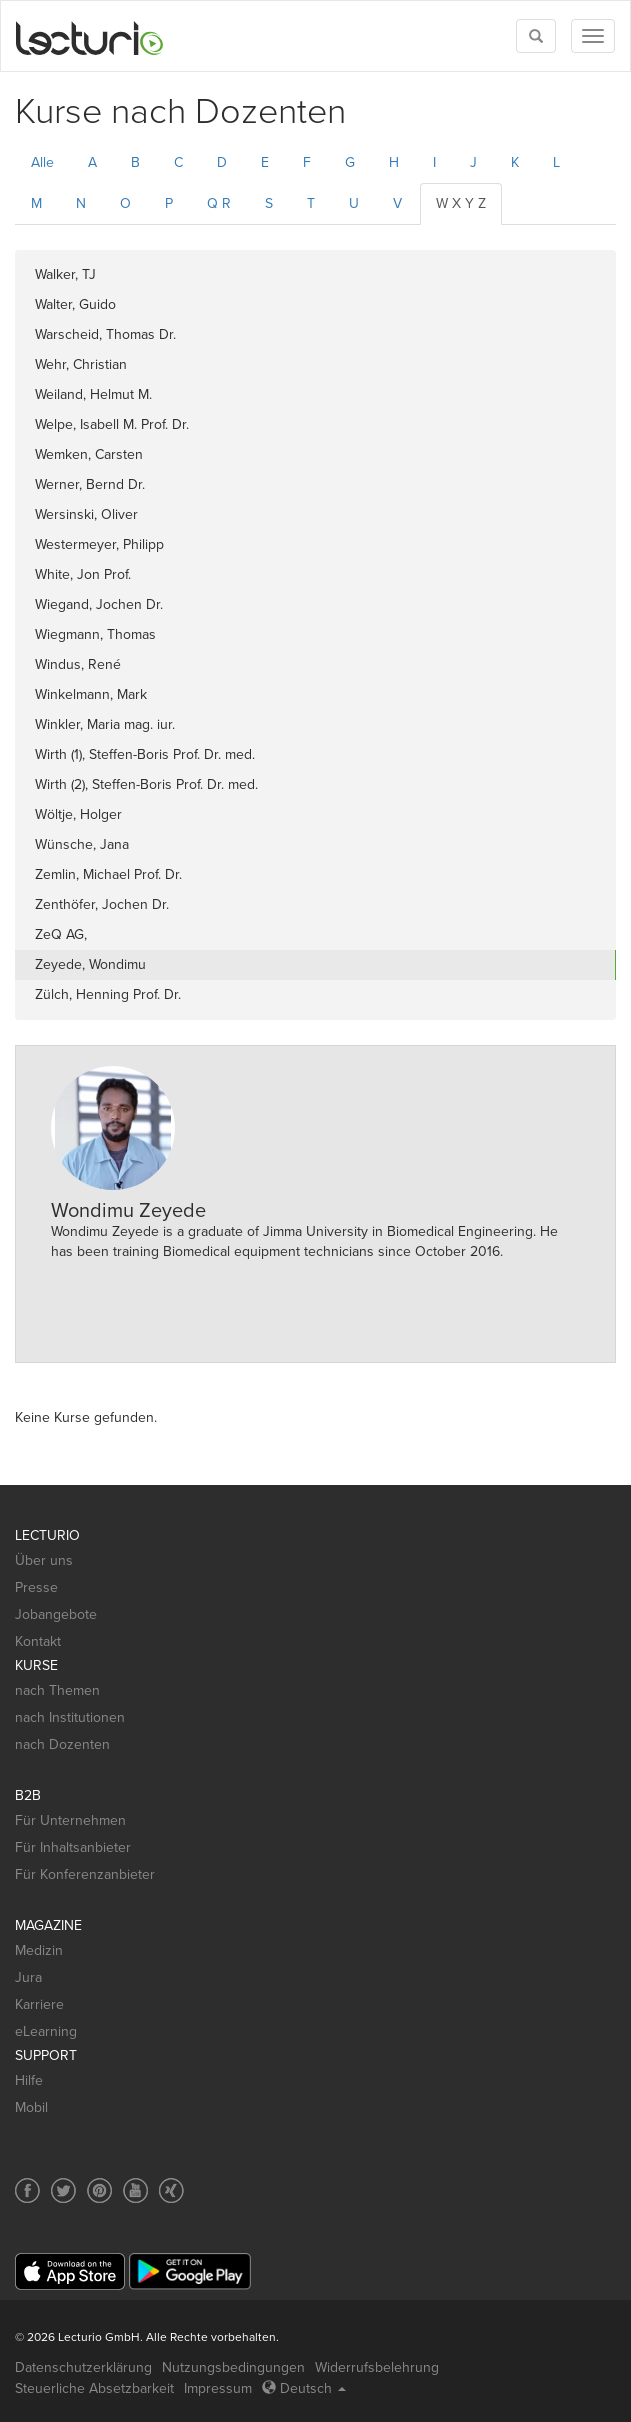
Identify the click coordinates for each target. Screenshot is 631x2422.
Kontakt (38, 1641)
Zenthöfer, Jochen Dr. (102, 904)
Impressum (218, 2388)
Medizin (39, 1950)
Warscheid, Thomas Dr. (105, 334)
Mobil (31, 2107)
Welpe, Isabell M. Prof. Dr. (112, 424)
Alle (42, 162)
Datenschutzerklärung (83, 2367)
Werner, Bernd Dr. (90, 484)
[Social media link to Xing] (171, 2190)
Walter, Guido (75, 304)
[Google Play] (190, 2271)
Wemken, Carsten (89, 454)
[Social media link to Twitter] (63, 2190)
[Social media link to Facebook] (27, 2190)
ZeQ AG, (61, 934)
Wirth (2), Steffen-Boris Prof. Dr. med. (146, 784)
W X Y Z (461, 203)
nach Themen (57, 1690)
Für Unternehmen (70, 1820)
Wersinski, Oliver (86, 514)
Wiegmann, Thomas (95, 634)
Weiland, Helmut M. (93, 394)
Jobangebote (56, 1614)
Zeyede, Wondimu (90, 964)
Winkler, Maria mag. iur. (105, 724)
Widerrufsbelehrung (377, 2367)
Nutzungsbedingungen (233, 2367)
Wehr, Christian (81, 364)
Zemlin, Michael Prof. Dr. (108, 874)
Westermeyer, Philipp (99, 544)
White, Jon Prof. (83, 574)
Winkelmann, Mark (91, 694)
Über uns (44, 1560)
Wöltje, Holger (78, 814)
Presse (36, 1587)
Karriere (39, 2004)
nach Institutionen (70, 1717)
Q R (219, 203)
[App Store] (70, 2271)
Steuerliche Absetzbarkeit (94, 2388)
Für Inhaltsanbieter (73, 1847)
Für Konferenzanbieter (85, 1874)
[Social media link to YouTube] (135, 2190)
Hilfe (29, 2080)
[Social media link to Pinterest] (99, 2190)
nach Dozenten (62, 1744)
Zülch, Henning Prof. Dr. (108, 994)
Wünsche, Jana (82, 844)
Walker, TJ (65, 274)
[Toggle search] (536, 36)
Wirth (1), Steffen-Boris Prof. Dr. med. (145, 754)
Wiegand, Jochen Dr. (99, 604)
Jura (28, 1977)
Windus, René (78, 664)
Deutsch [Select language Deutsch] (304, 2388)
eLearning (46, 2031)
